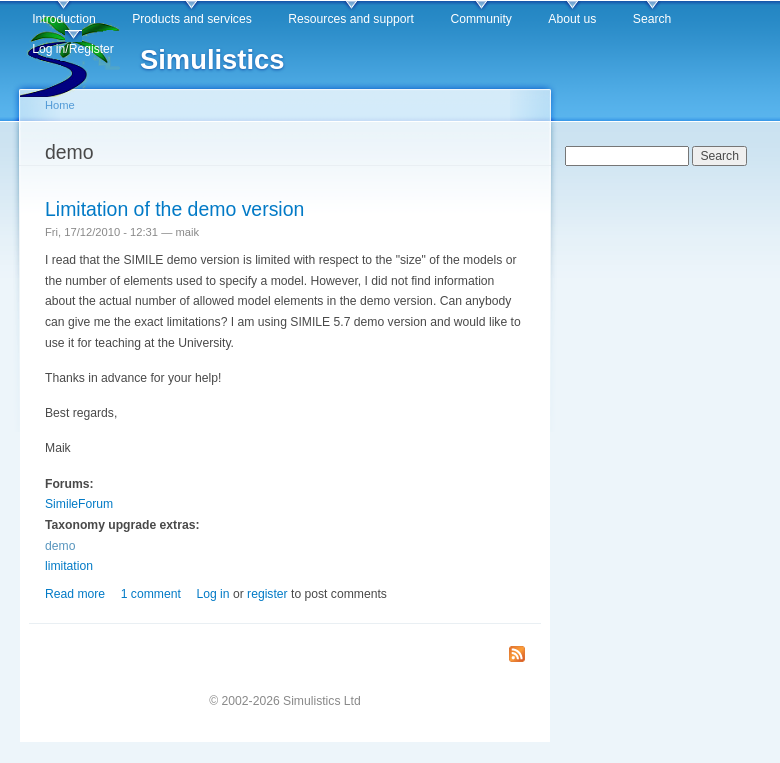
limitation (69, 566)
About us (572, 19)
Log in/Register (73, 49)
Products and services (192, 19)
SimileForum (79, 504)
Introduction (64, 19)
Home (60, 105)
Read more (75, 594)
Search (652, 19)
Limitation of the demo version (174, 209)
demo (60, 546)
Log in (212, 594)
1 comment (151, 594)
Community (480, 19)
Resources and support (351, 19)
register (267, 594)
